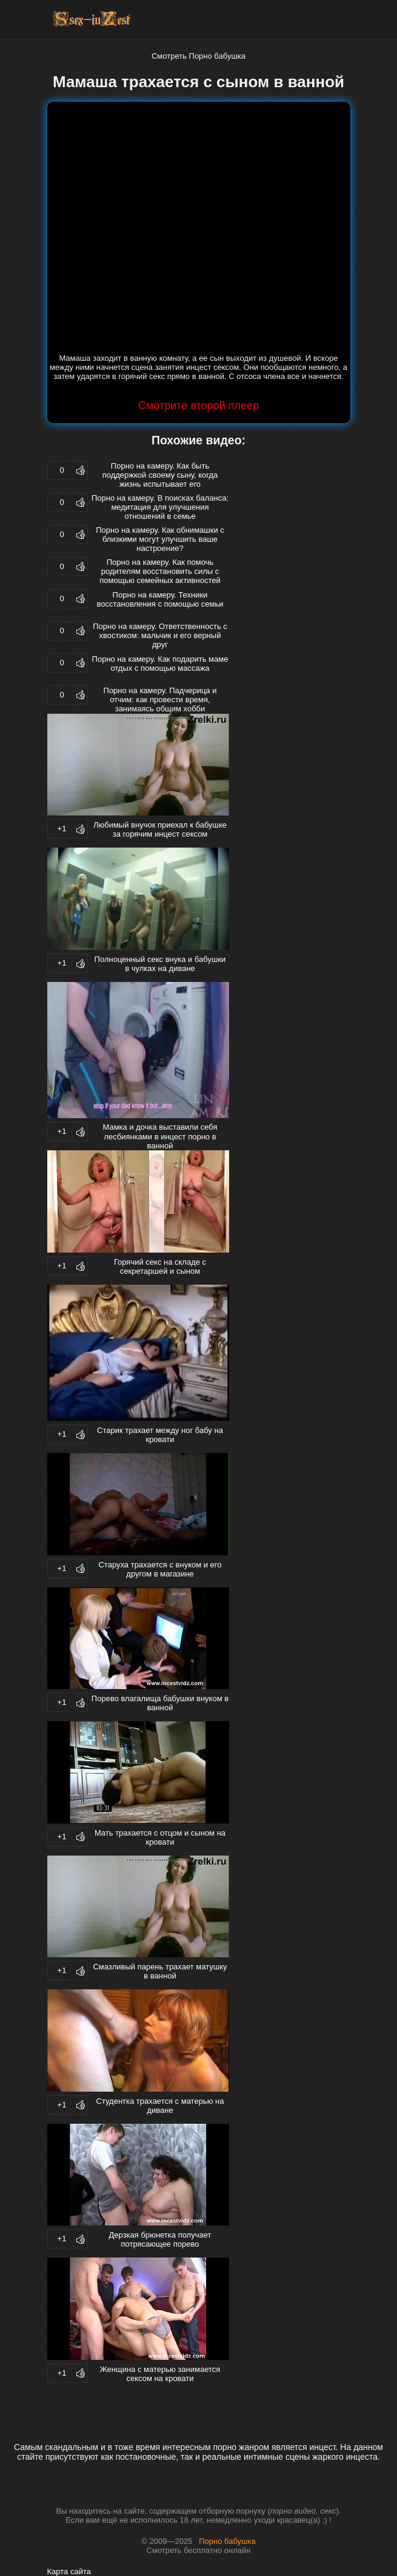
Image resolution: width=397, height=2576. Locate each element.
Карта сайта (69, 2571)
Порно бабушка (227, 2541)
